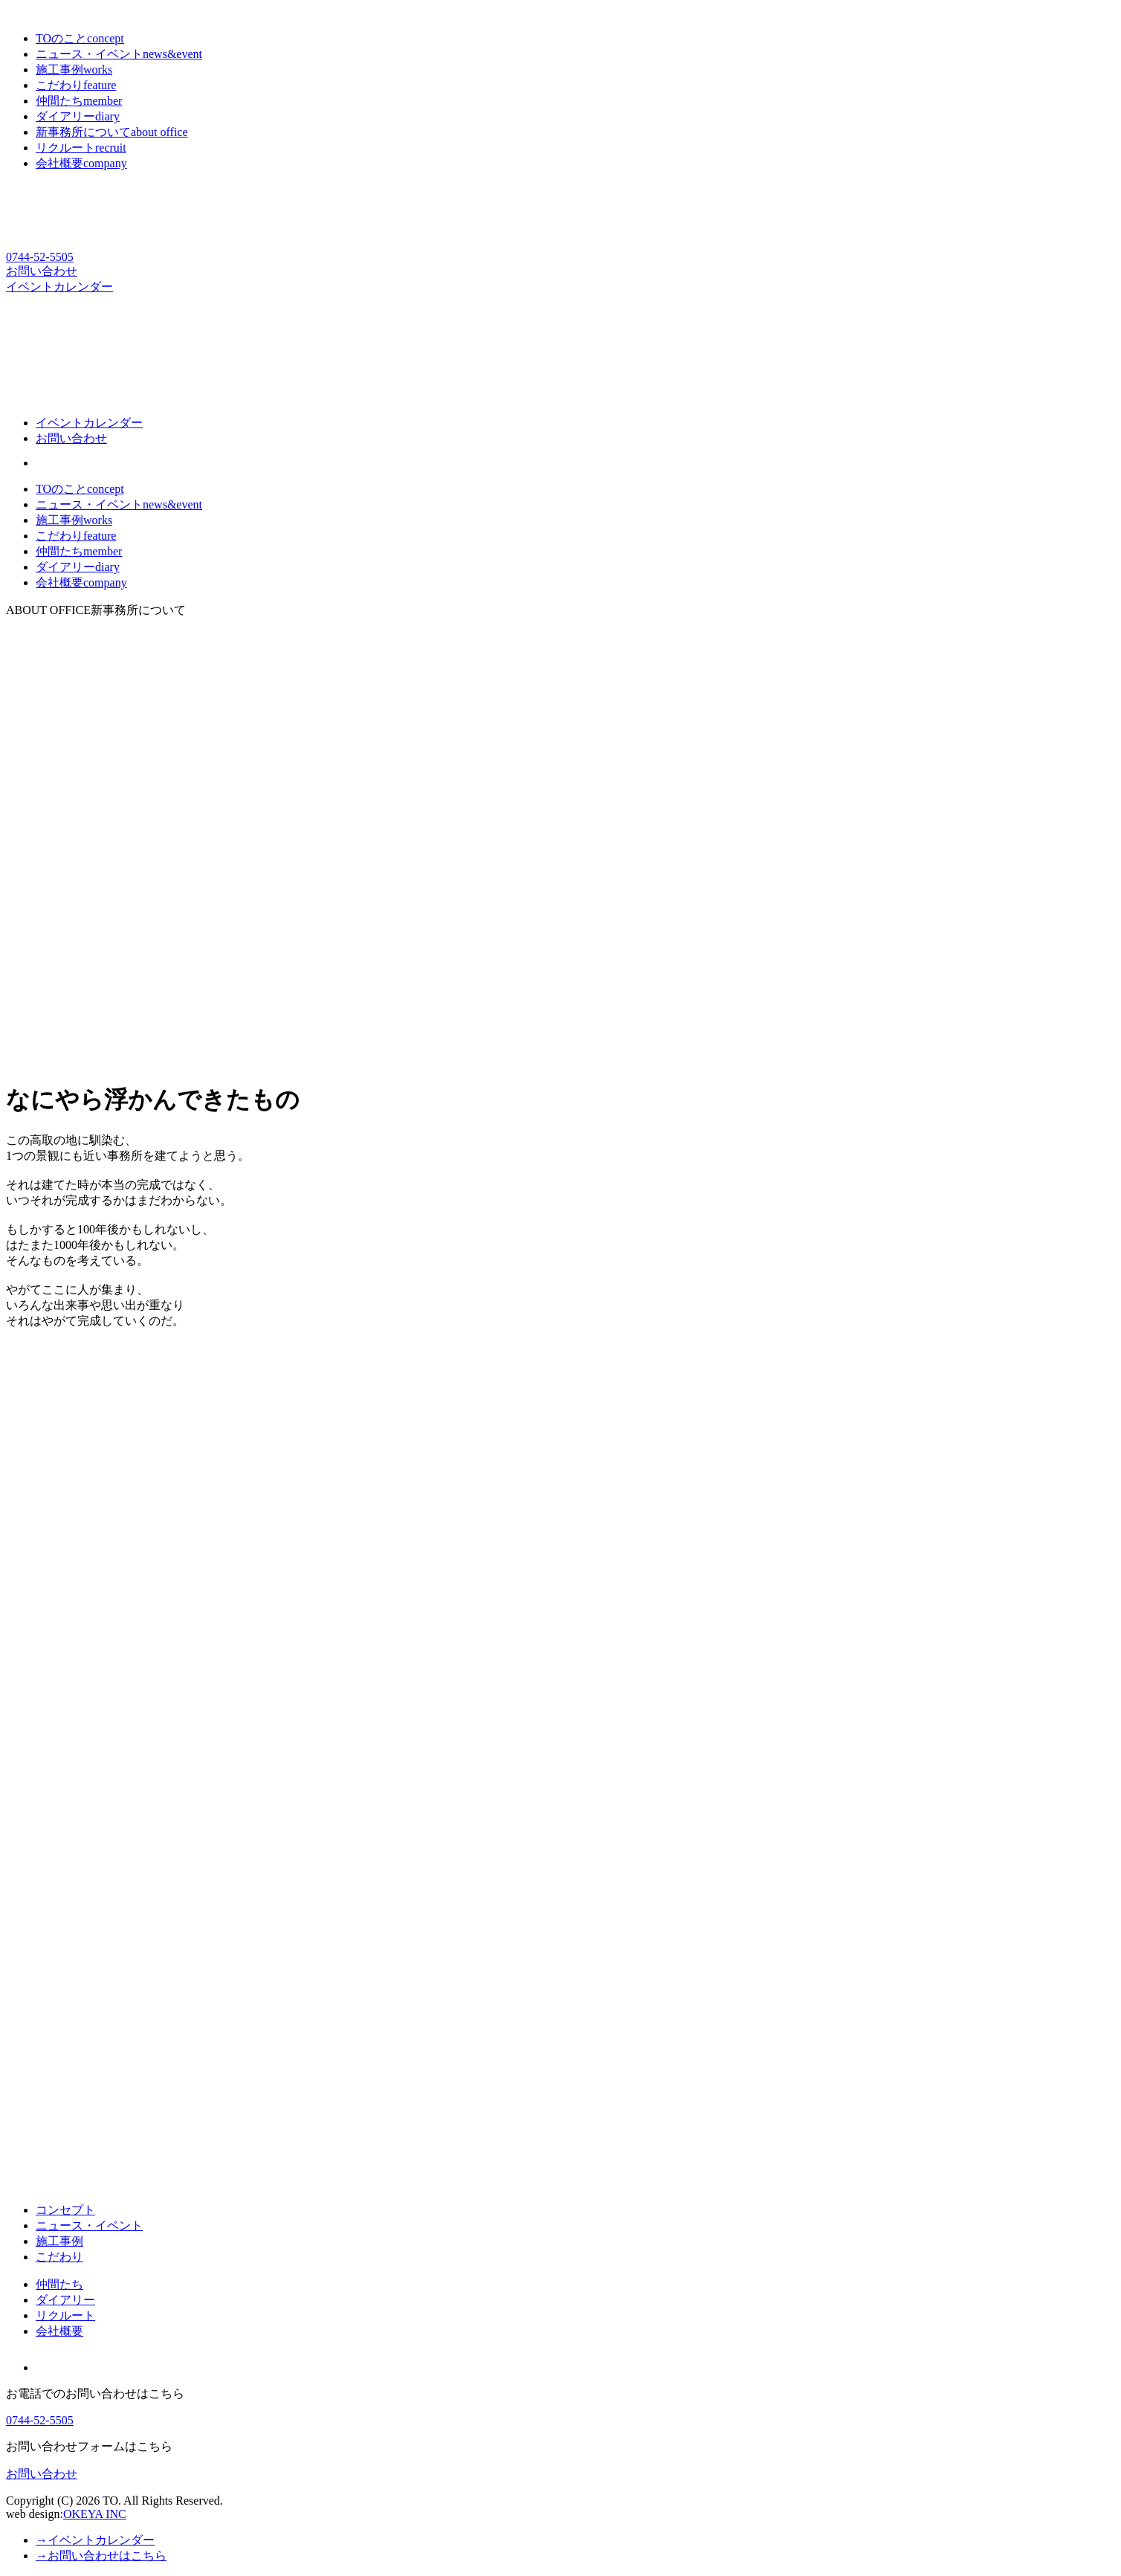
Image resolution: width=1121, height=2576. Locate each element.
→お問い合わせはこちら (101, 2555)
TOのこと (80, 488)
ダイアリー (78, 567)
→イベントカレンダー (95, 2540)
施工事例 (74, 520)
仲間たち (79, 551)
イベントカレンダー (59, 286)
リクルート (65, 2315)
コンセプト (65, 2210)
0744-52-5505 (40, 257)
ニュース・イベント (119, 504)
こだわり (76, 535)
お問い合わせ (41, 271)
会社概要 (81, 582)
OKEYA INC (94, 2514)
